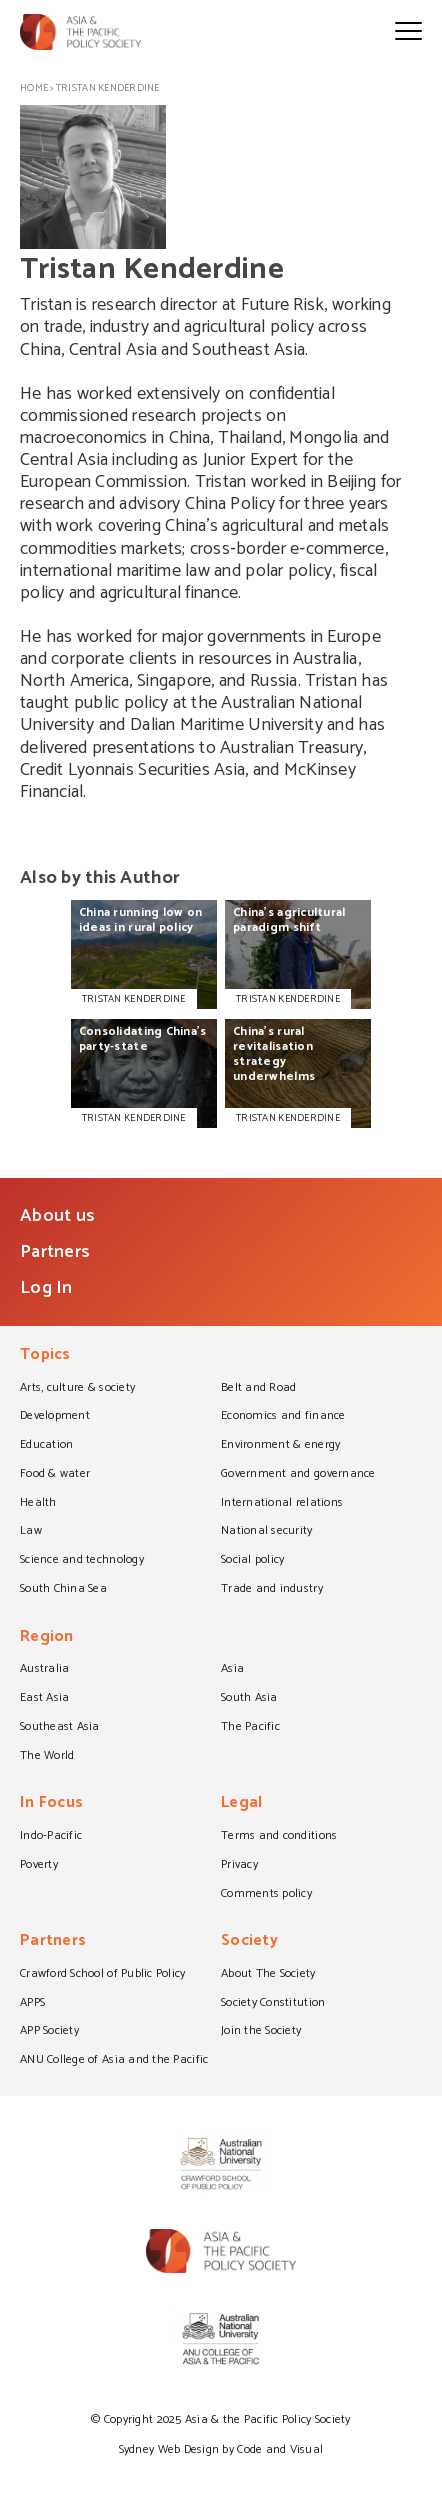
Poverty (39, 1866)
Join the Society (261, 2032)
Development (55, 1417)
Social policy (252, 1561)
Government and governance (298, 1475)
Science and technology (82, 1561)
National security (267, 1532)
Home (34, 88)
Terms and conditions (279, 1837)
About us (57, 1216)
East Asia (44, 1699)
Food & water (55, 1475)
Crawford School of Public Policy (103, 1975)
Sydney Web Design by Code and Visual (221, 2449)
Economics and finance (283, 1417)
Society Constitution (273, 2004)
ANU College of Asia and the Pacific (114, 2061)
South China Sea (63, 1590)
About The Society (268, 1975)
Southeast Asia (60, 1728)
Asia (232, 1670)
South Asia (249, 1699)
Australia (44, 1670)
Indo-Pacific (51, 1837)
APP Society (49, 2032)
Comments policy (266, 1895)
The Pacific (250, 1728)
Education (46, 1446)
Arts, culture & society (77, 1389)
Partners (55, 1252)
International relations (282, 1504)
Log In (46, 1288)
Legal (241, 1804)
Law (31, 1532)
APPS (32, 2004)
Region (47, 1638)
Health (38, 1504)
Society (249, 1942)
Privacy (239, 1866)
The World (47, 1757)
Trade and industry (272, 1590)
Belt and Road (258, 1389)
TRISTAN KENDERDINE (134, 999)
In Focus (51, 1804)
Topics (45, 1356)
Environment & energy (280, 1446)
